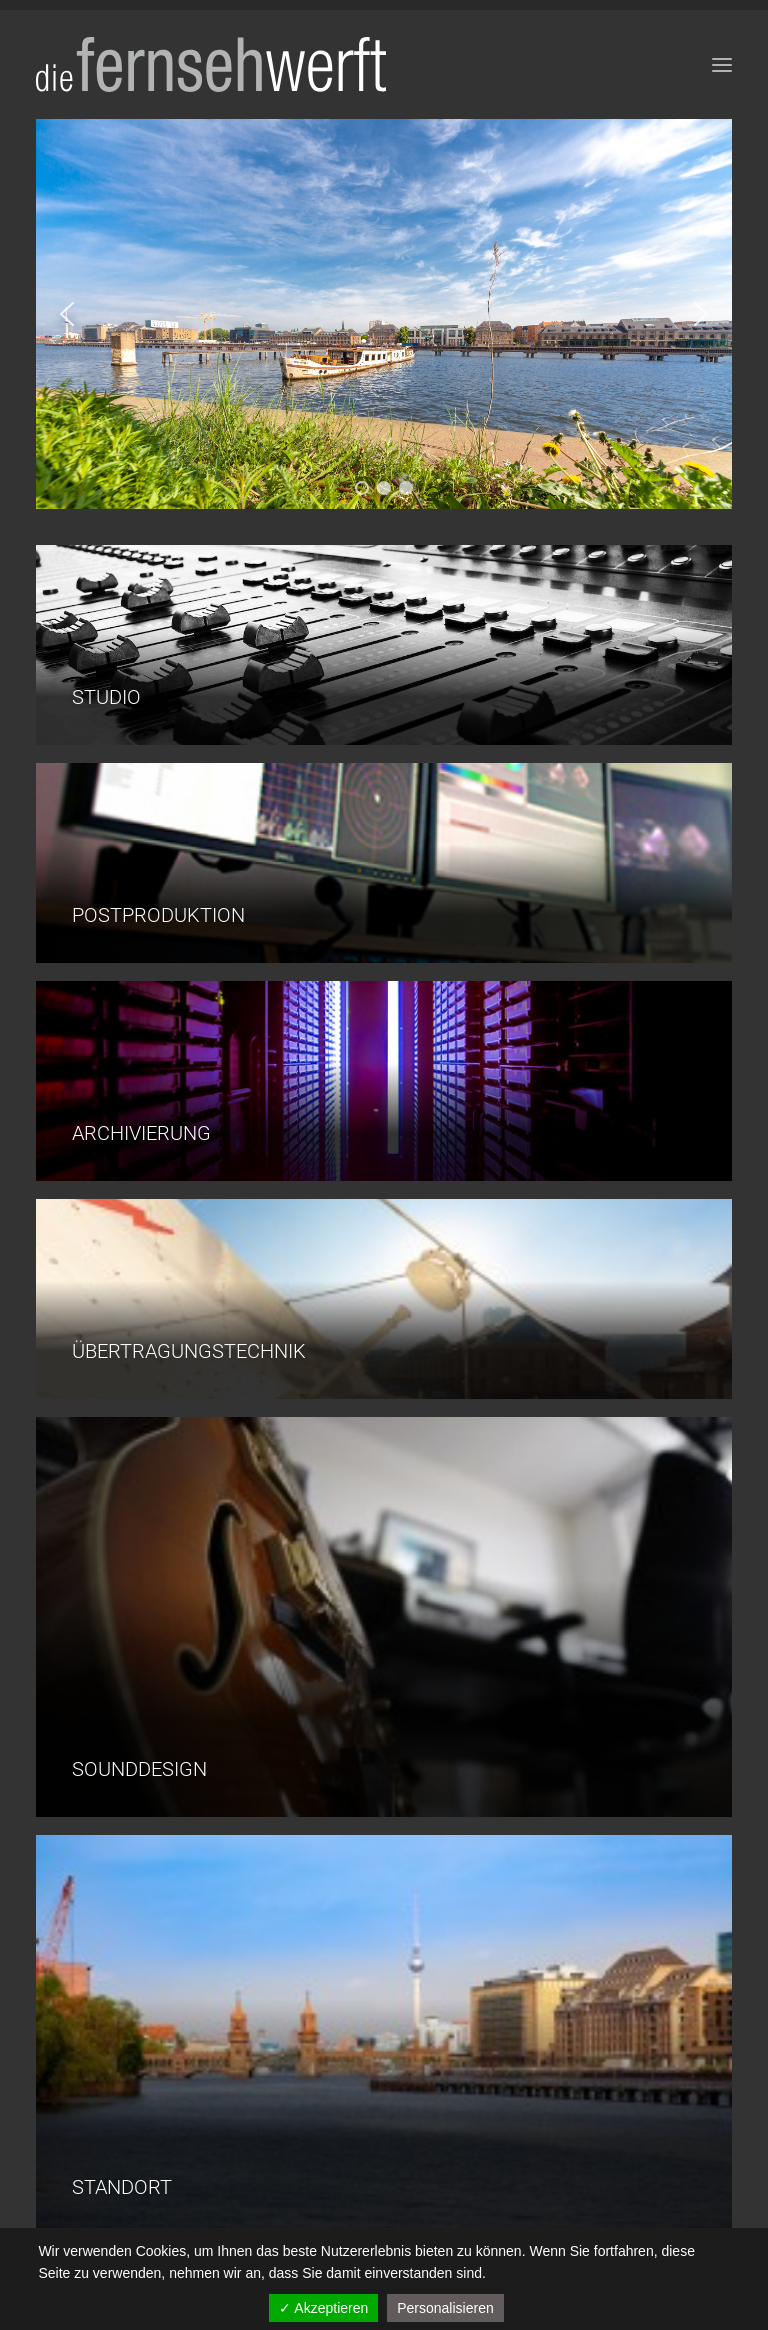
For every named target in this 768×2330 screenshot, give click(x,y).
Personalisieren (445, 2308)
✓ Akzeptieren (323, 2308)
